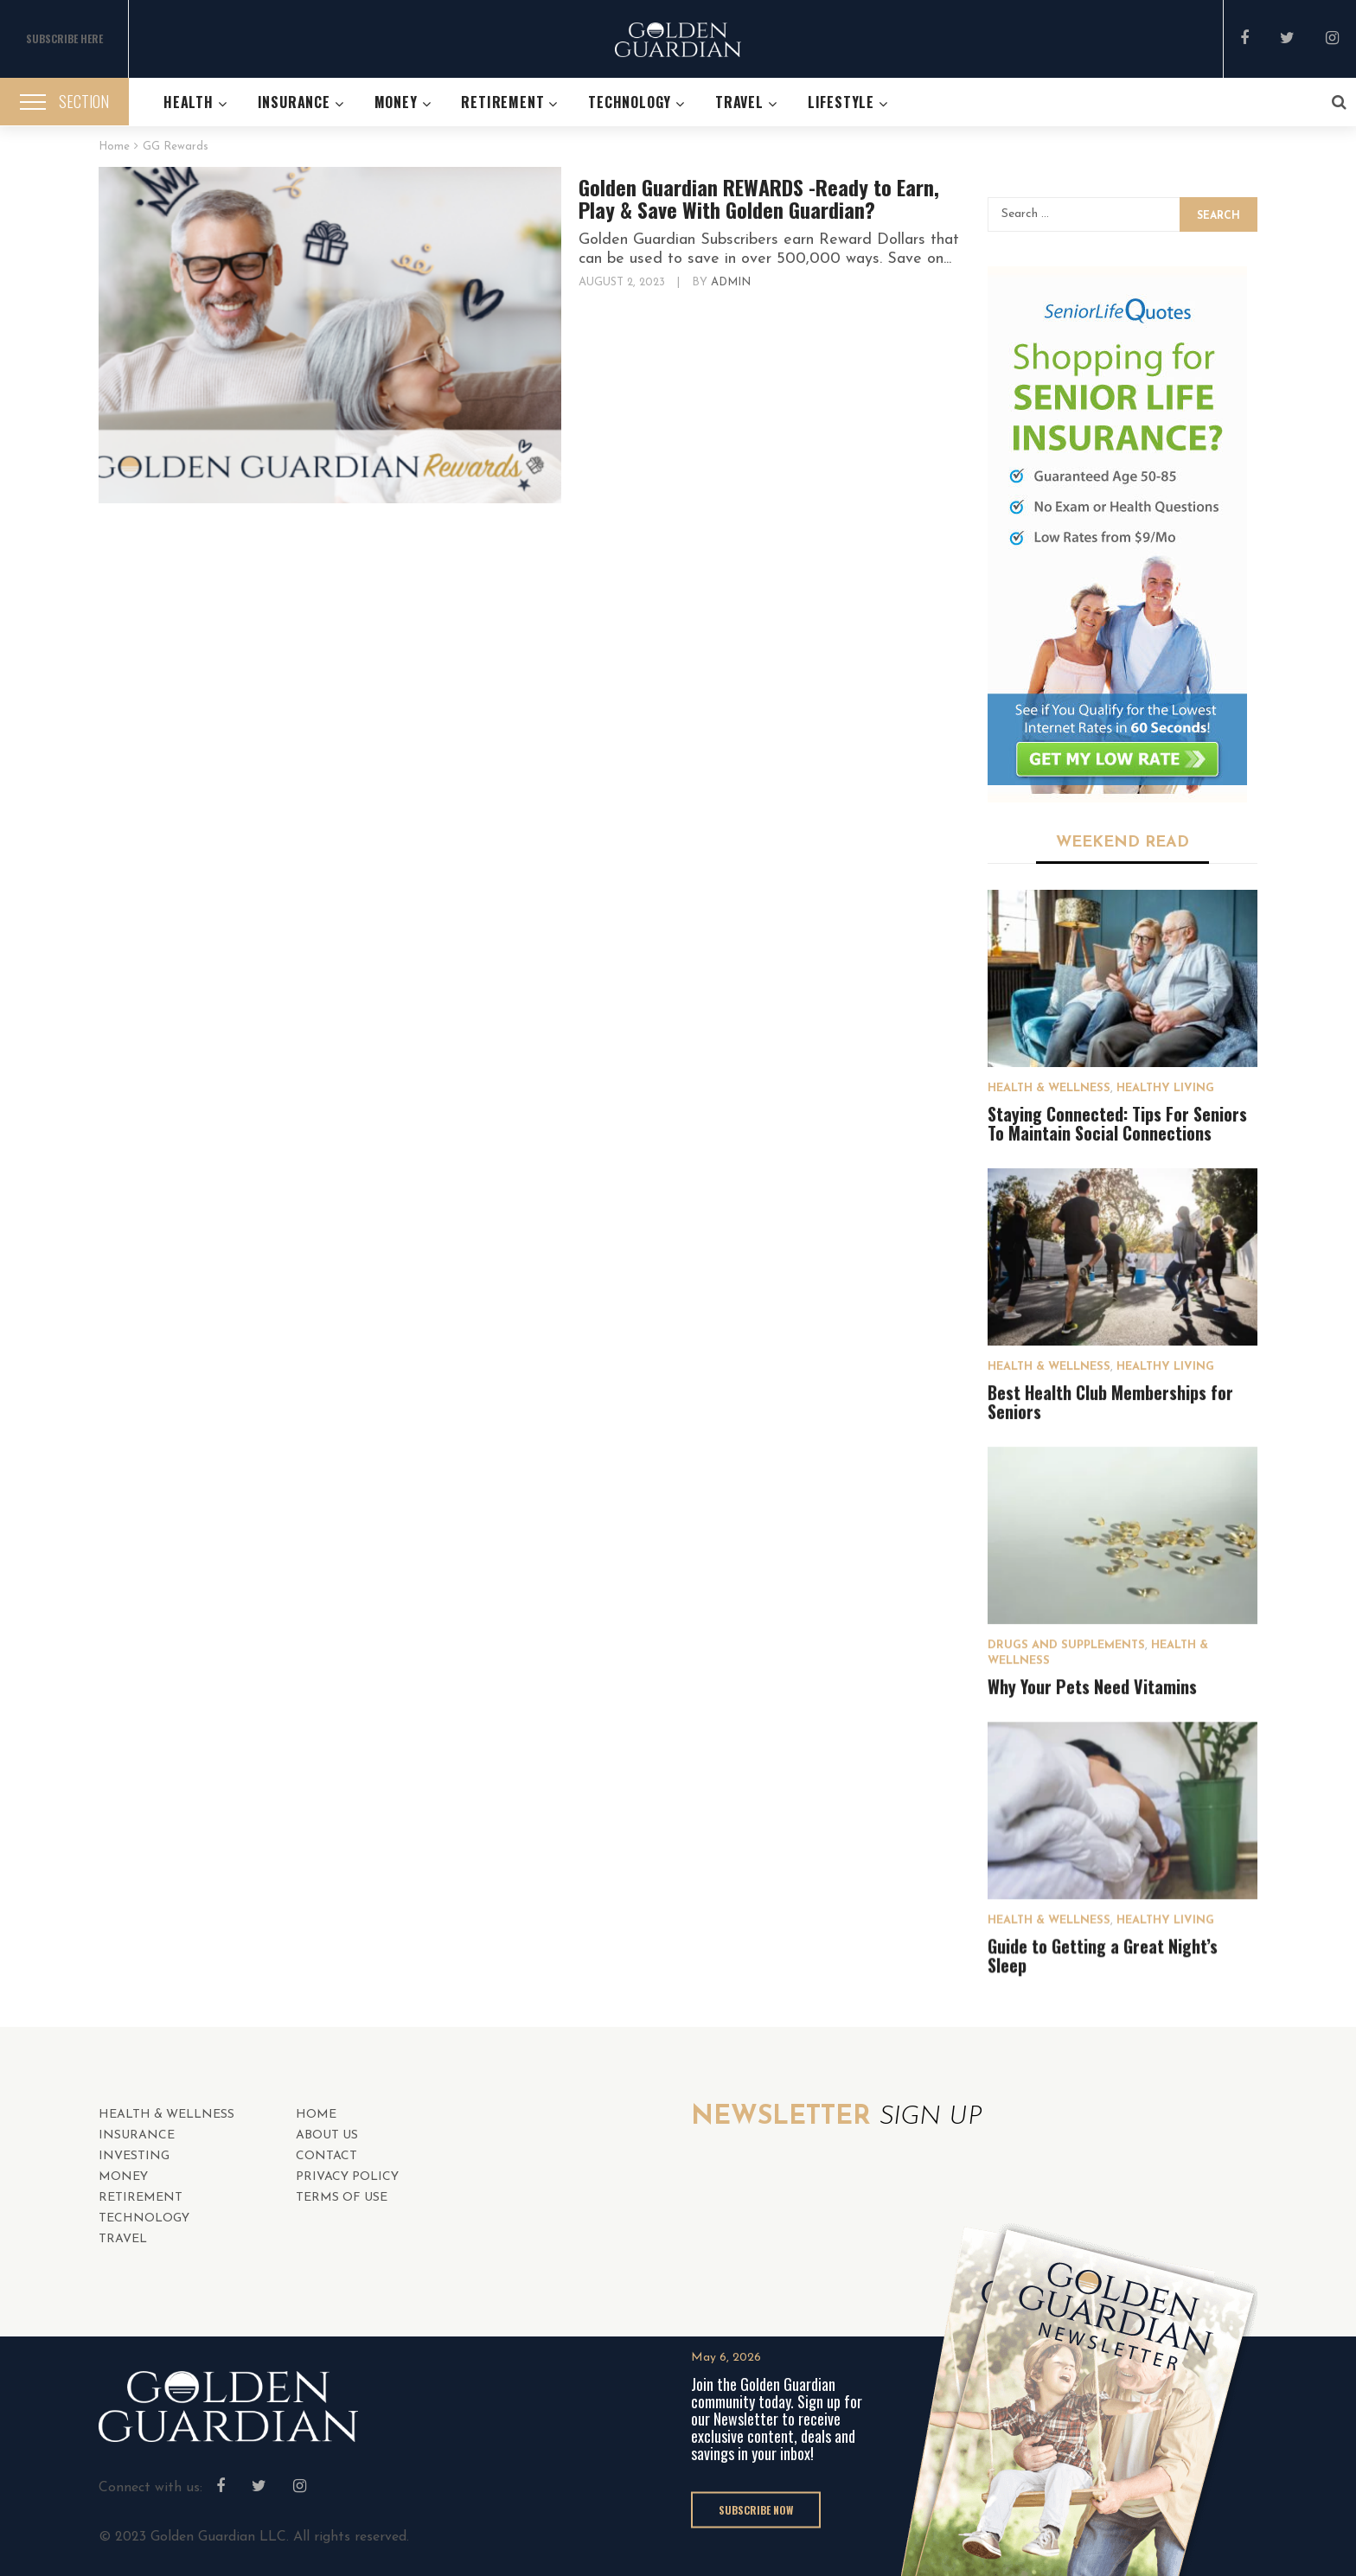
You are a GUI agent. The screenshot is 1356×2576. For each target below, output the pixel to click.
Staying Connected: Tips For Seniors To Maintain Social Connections (1117, 1123)
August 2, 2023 (623, 282)
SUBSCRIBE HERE (64, 38)
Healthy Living (1165, 1088)
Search (1218, 216)
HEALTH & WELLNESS (1049, 1088)
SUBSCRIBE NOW (756, 2508)
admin (731, 282)
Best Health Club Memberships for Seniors (1110, 1401)
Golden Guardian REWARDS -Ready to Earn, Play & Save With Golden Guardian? (759, 198)
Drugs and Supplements (1066, 1645)
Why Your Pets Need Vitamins (1092, 1686)
